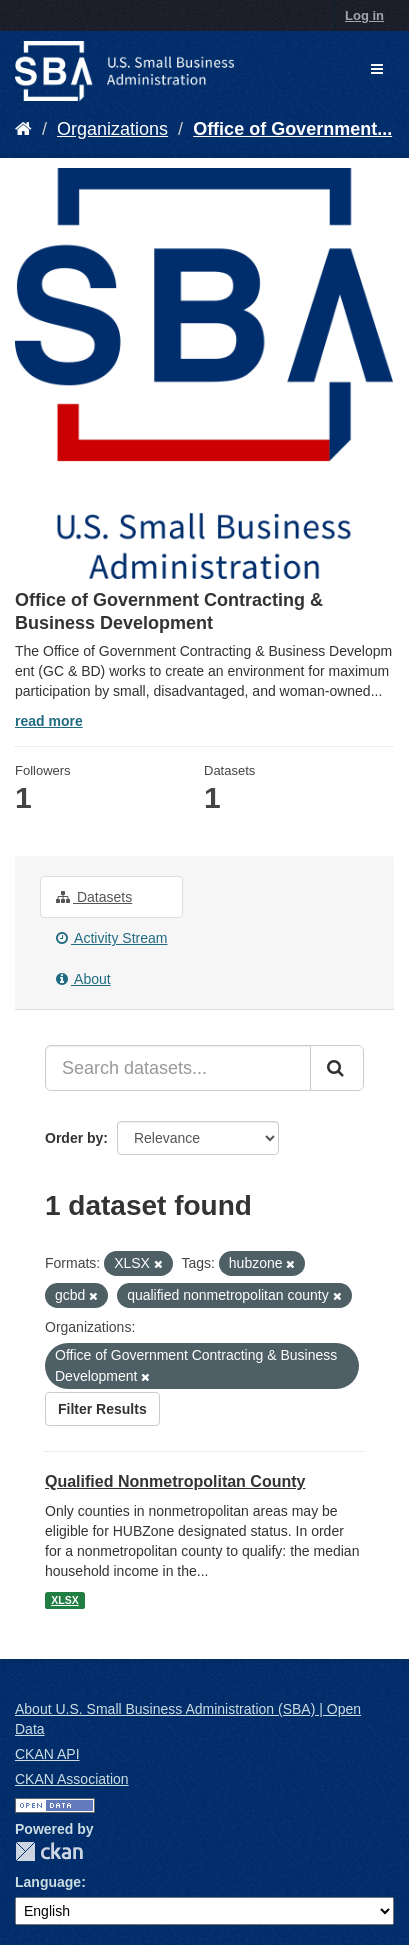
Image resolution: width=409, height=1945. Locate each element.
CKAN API (47, 1754)
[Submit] (337, 1068)
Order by (74, 1138)
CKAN (49, 1851)
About (83, 979)
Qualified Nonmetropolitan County (175, 1481)
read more (49, 721)
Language (48, 1882)
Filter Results (102, 1409)
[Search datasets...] (178, 1068)
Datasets (94, 897)
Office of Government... (292, 129)
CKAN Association (72, 1779)
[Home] (23, 129)
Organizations (112, 129)
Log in (364, 15)
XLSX (64, 1600)
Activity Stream (111, 938)
